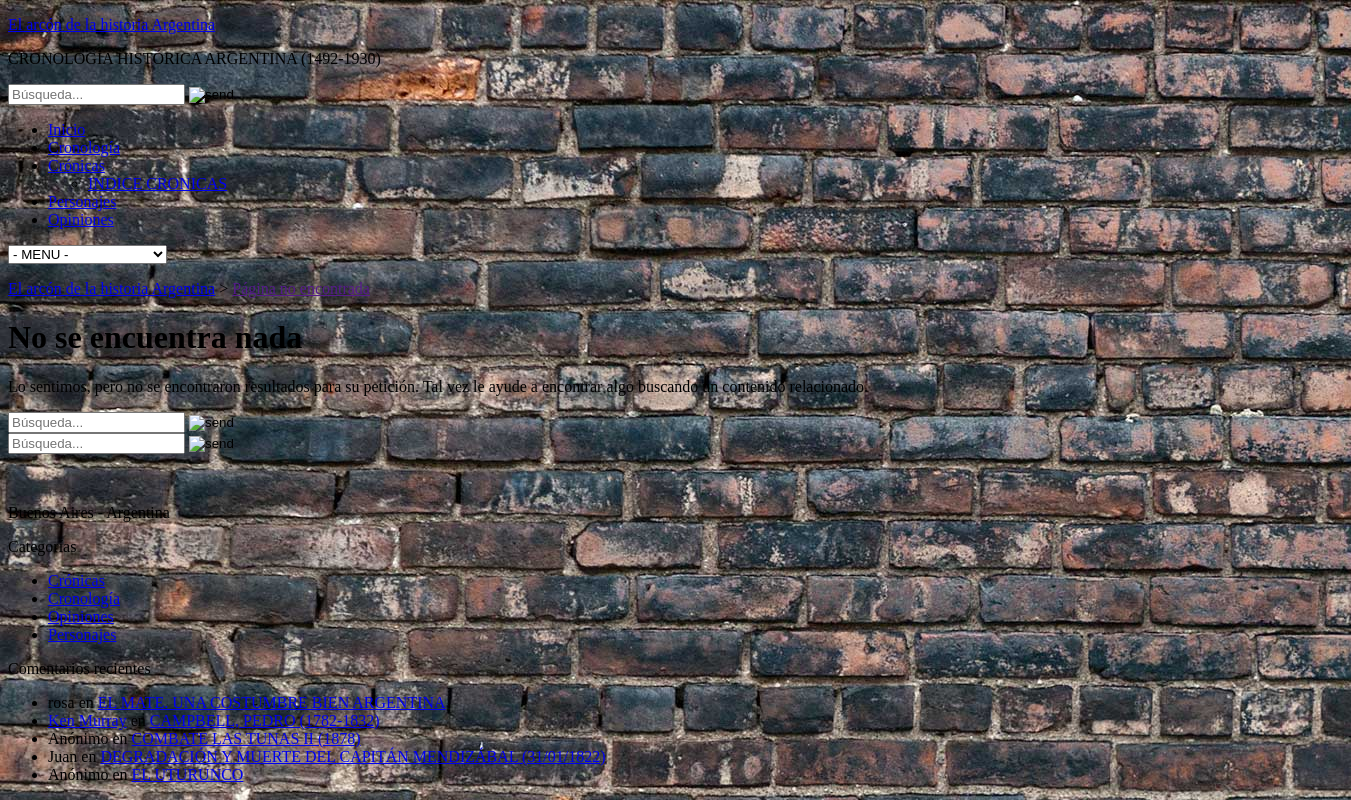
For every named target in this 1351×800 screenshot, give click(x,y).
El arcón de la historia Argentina (111, 24)
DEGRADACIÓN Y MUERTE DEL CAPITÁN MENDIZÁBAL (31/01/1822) (352, 756)
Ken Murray (87, 720)
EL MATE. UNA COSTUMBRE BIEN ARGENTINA (272, 702)
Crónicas (76, 165)
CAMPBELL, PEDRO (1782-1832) (265, 720)
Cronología (84, 147)
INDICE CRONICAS (157, 183)
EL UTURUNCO (188, 774)
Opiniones (81, 219)
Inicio (66, 129)
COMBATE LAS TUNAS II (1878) (246, 738)
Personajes (82, 201)
